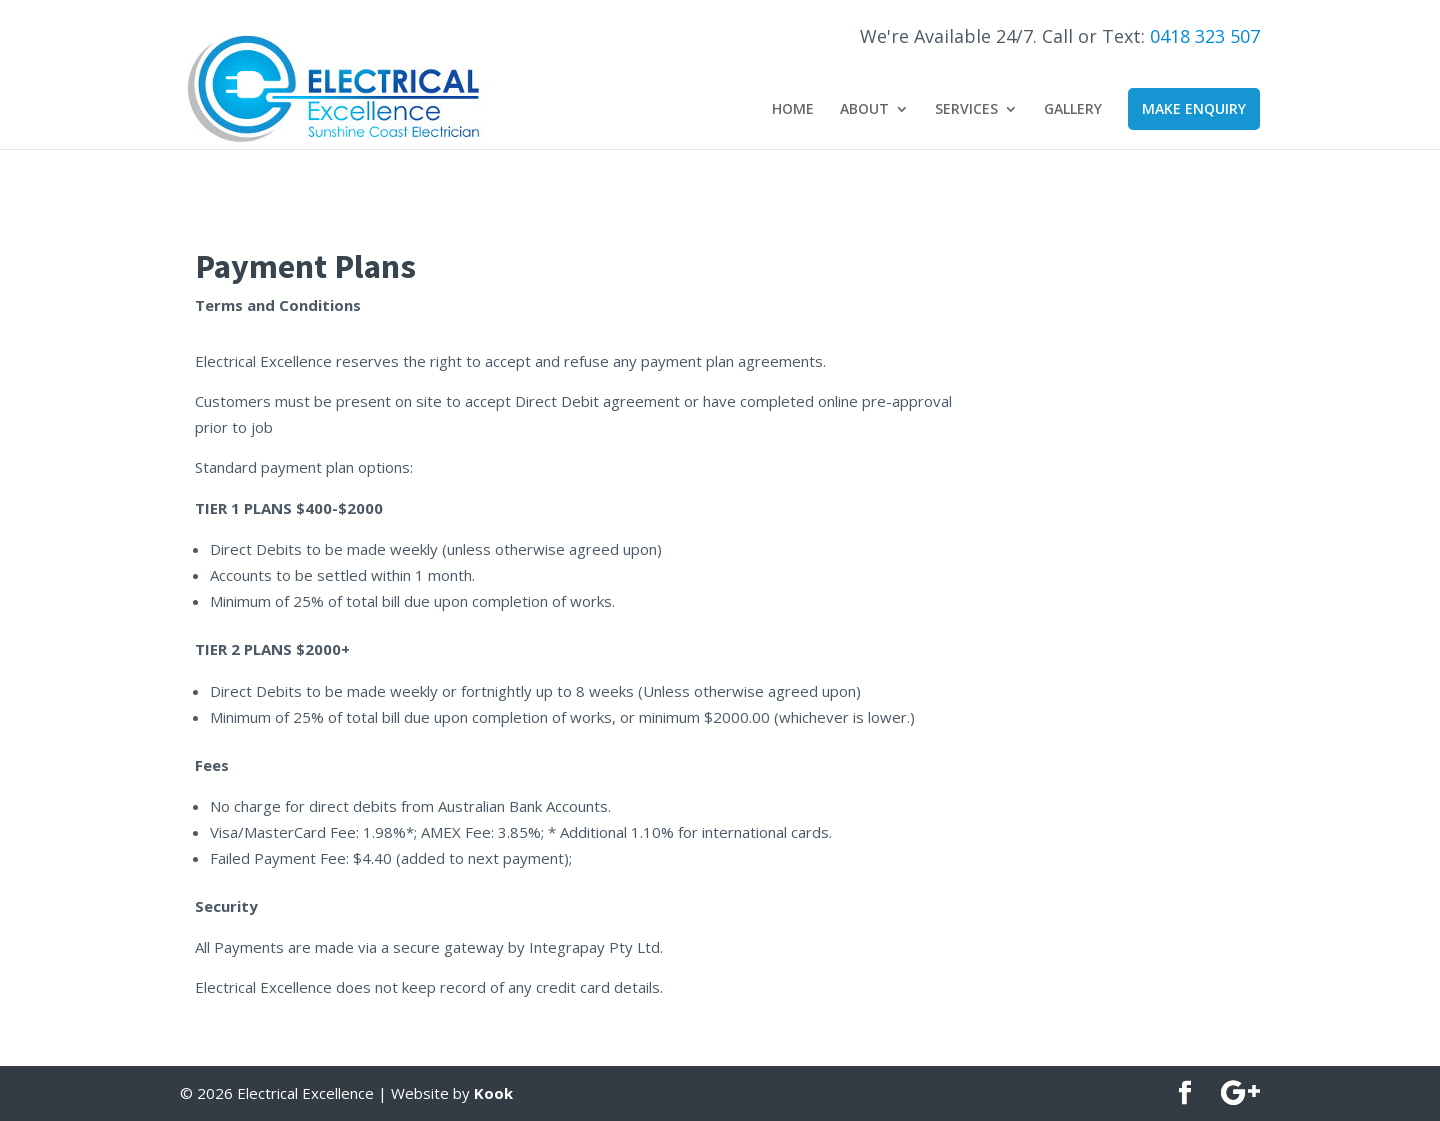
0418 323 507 (1205, 36)
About (864, 110)
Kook (493, 1093)
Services (966, 110)
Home (793, 110)
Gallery (1073, 110)
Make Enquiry (1194, 108)
